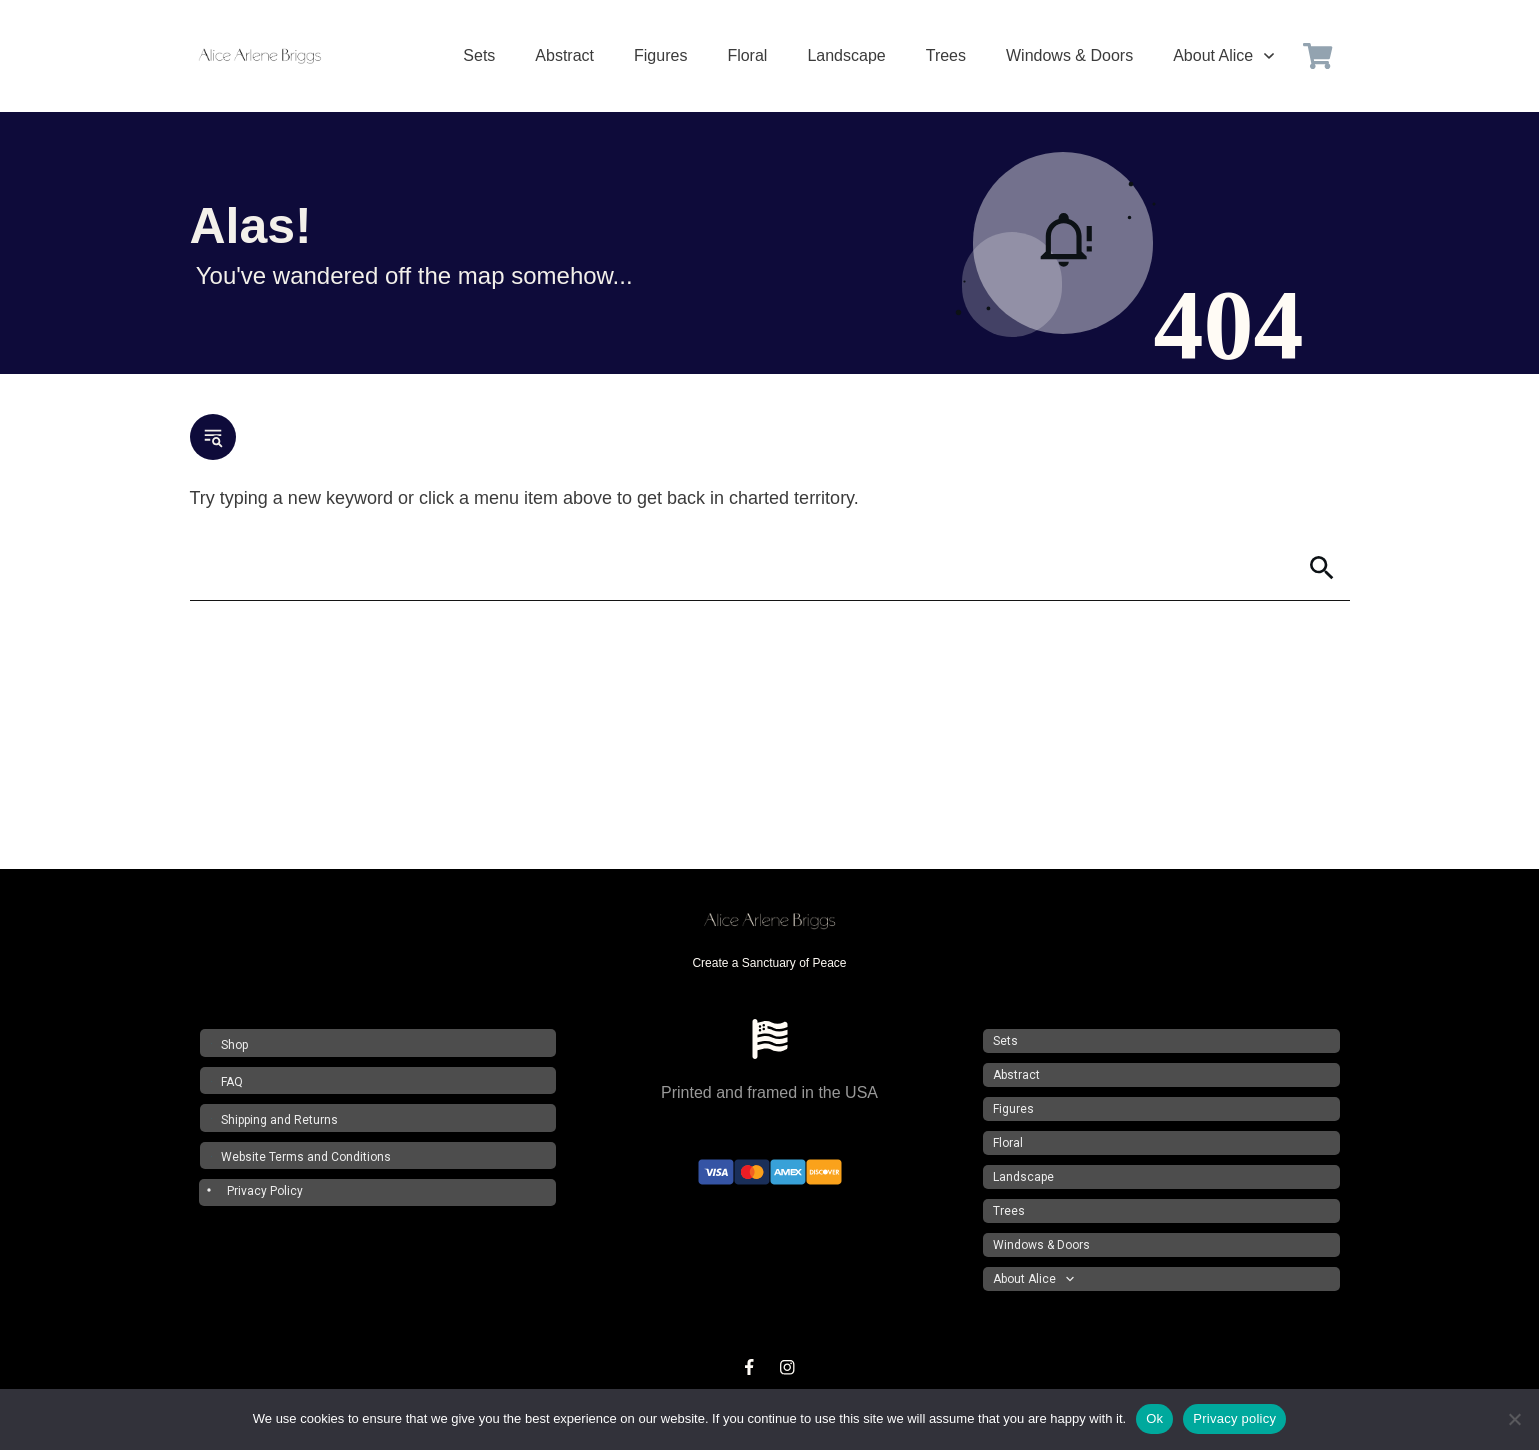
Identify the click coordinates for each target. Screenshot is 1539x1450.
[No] (1514, 1419)
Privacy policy (1234, 1418)
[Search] (742, 568)
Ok (1154, 1418)
